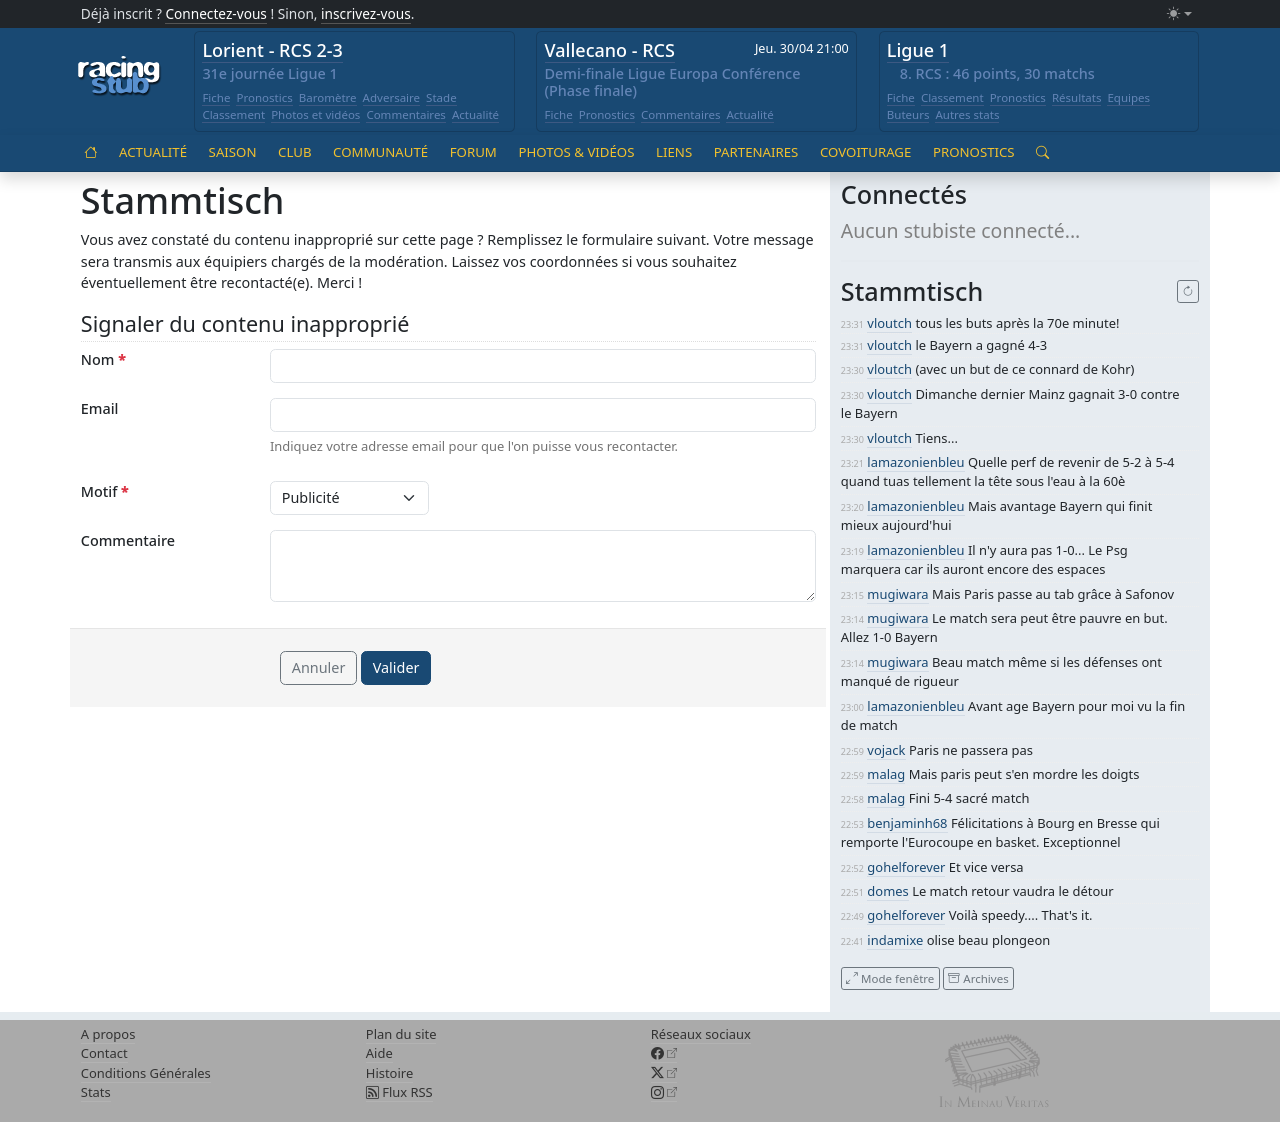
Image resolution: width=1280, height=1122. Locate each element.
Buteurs (908, 114)
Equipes (1128, 97)
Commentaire (128, 540)
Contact (104, 1053)
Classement (233, 114)
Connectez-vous (216, 13)
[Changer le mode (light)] (1179, 14)
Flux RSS (399, 1092)
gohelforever (906, 867)
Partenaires (756, 152)
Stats (96, 1092)
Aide (379, 1053)
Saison (233, 152)
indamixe (895, 940)
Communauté (380, 152)
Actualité (475, 114)
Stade (441, 97)
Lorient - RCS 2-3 (272, 50)
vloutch (889, 323)
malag (886, 774)
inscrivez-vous (366, 13)
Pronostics (264, 97)
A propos (108, 1034)
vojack (886, 750)
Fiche (216, 97)
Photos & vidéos (576, 152)
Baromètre (328, 97)
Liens (674, 152)
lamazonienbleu (915, 462)
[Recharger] (1188, 292)
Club (294, 152)
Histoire (389, 1073)
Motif (105, 491)
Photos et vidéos (315, 114)
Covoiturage (865, 152)
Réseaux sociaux (701, 1034)
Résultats (1077, 97)
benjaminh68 (907, 823)
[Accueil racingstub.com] (119, 77)
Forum (473, 152)
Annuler (319, 667)
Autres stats (967, 114)
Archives (978, 977)
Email (100, 408)
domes (887, 891)
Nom (103, 359)
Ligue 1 (918, 50)
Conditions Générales (146, 1073)
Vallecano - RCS (610, 50)
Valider (396, 667)
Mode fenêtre (890, 977)
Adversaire (392, 97)
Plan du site (401, 1034)
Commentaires (406, 114)
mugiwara (897, 594)
